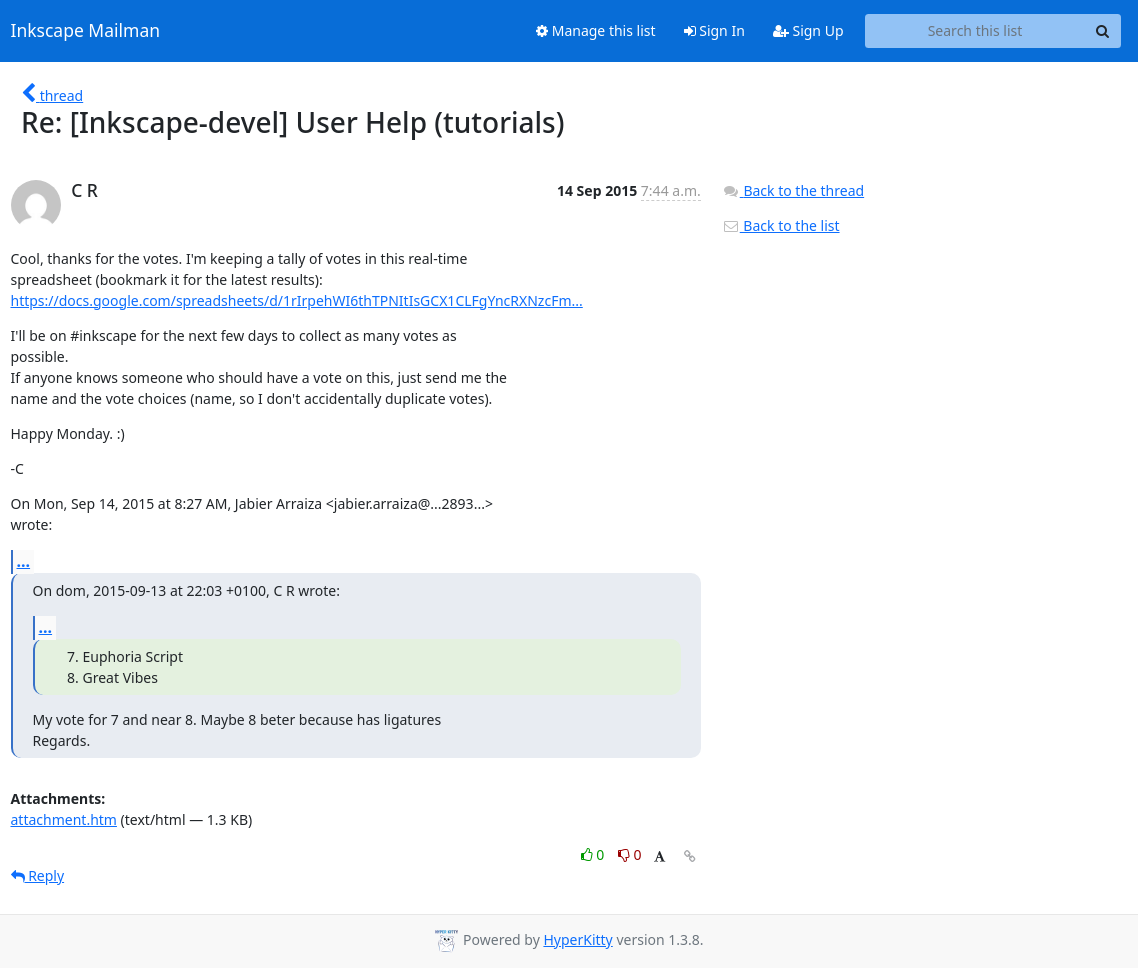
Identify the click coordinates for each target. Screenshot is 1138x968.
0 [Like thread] (594, 854)
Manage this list (596, 30)
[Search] (1103, 31)
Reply (38, 875)
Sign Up (808, 30)
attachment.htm (64, 819)
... (24, 561)
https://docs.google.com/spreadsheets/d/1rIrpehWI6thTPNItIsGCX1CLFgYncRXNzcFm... (297, 300)
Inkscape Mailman (86, 31)
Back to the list (781, 225)
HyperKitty (577, 939)
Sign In (714, 30)
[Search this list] (975, 31)
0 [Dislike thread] (630, 854)
